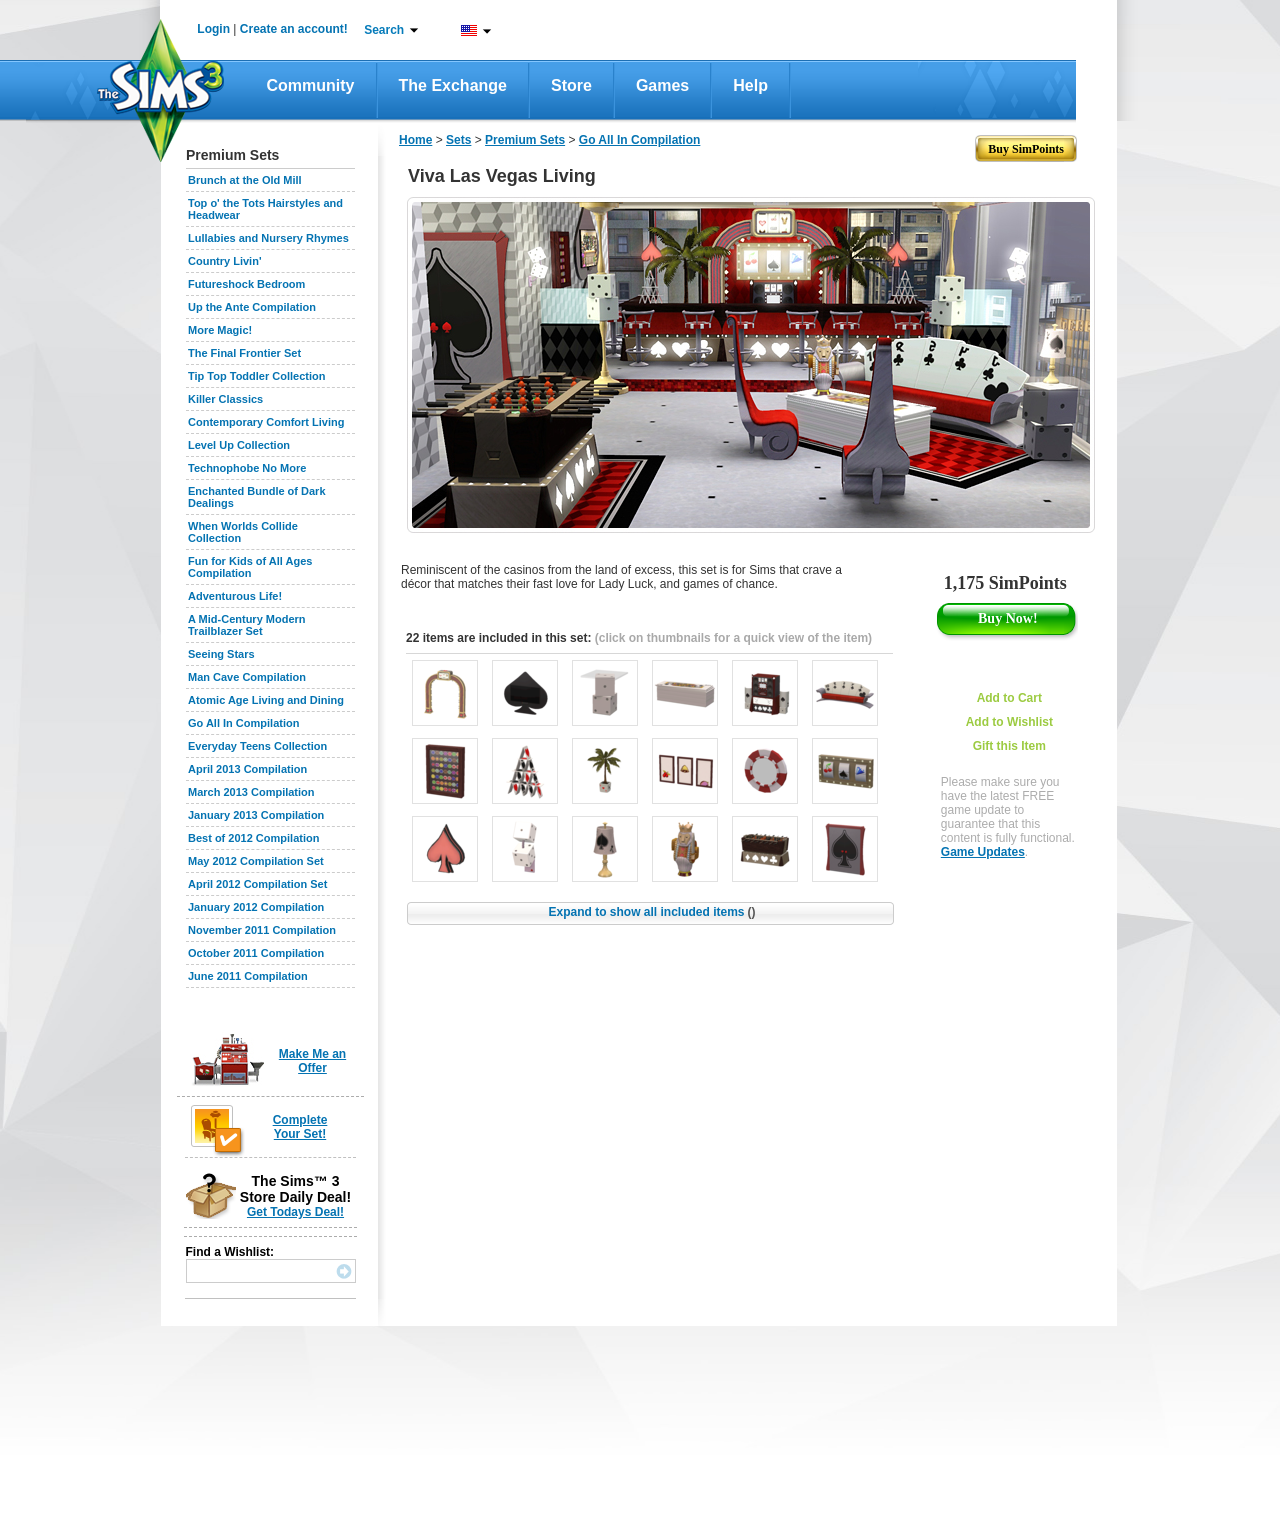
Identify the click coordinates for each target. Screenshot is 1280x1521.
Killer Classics (225, 399)
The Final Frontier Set (244, 353)
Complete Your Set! (300, 1127)
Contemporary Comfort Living (266, 422)
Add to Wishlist (1009, 722)
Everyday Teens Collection (257, 746)
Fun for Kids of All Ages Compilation (250, 567)
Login (213, 29)
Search (384, 30)
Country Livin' (225, 261)
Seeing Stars (221, 654)
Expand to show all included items (651, 912)
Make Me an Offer (312, 1061)
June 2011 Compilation (248, 976)
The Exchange (453, 85)
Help (750, 85)
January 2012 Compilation (256, 907)
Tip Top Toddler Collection (257, 376)
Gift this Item (1009, 746)
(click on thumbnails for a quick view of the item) (733, 638)
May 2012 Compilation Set (256, 861)
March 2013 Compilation (251, 792)
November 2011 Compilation (262, 930)
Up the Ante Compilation (252, 307)
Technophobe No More (247, 468)
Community (311, 85)
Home (415, 140)
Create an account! (294, 29)
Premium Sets (525, 140)
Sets (458, 140)
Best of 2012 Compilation (253, 838)
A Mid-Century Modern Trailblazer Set (247, 625)
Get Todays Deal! (295, 1212)
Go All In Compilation (243, 723)
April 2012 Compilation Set (257, 884)
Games (662, 85)
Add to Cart (1009, 698)
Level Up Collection (239, 445)
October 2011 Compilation (256, 953)
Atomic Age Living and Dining (266, 700)
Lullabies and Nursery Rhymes (268, 238)
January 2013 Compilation (256, 815)
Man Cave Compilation (247, 677)
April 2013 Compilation (247, 769)
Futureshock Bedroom (246, 284)
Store (571, 85)
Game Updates (983, 852)
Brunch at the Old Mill (245, 180)
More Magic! (220, 330)
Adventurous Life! (235, 596)
